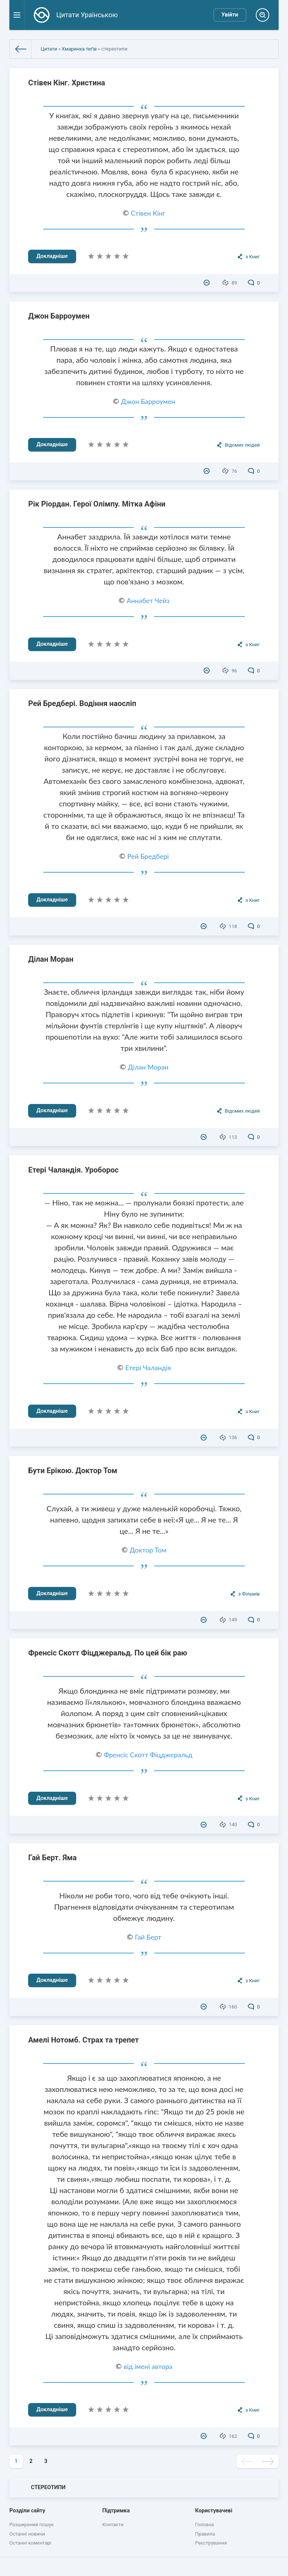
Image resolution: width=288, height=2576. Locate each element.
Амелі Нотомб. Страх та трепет (83, 2039)
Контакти (113, 2524)
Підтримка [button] (116, 2510)
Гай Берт (148, 1937)
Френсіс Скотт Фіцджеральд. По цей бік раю (107, 1652)
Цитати (48, 49)
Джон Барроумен (59, 315)
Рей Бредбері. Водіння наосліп (82, 703)
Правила (205, 2534)
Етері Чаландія (148, 1367)
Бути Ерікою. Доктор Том (72, 1470)
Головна (204, 2524)
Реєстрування (211, 2543)
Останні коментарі (30, 2543)
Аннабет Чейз (148, 600)
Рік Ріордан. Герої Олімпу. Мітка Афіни (96, 503)
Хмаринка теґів (79, 49)
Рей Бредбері (148, 856)
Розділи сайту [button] (27, 2510)
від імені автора (148, 2366)
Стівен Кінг (148, 213)
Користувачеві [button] (213, 2510)
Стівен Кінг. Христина (66, 82)
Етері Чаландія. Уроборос (73, 1169)
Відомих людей (242, 445)
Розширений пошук (31, 2524)
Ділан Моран (51, 959)
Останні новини (27, 2534)
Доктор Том (148, 1550)
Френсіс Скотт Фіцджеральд (148, 1755)
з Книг (252, 256)
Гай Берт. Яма (52, 1857)
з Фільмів (249, 1594)
